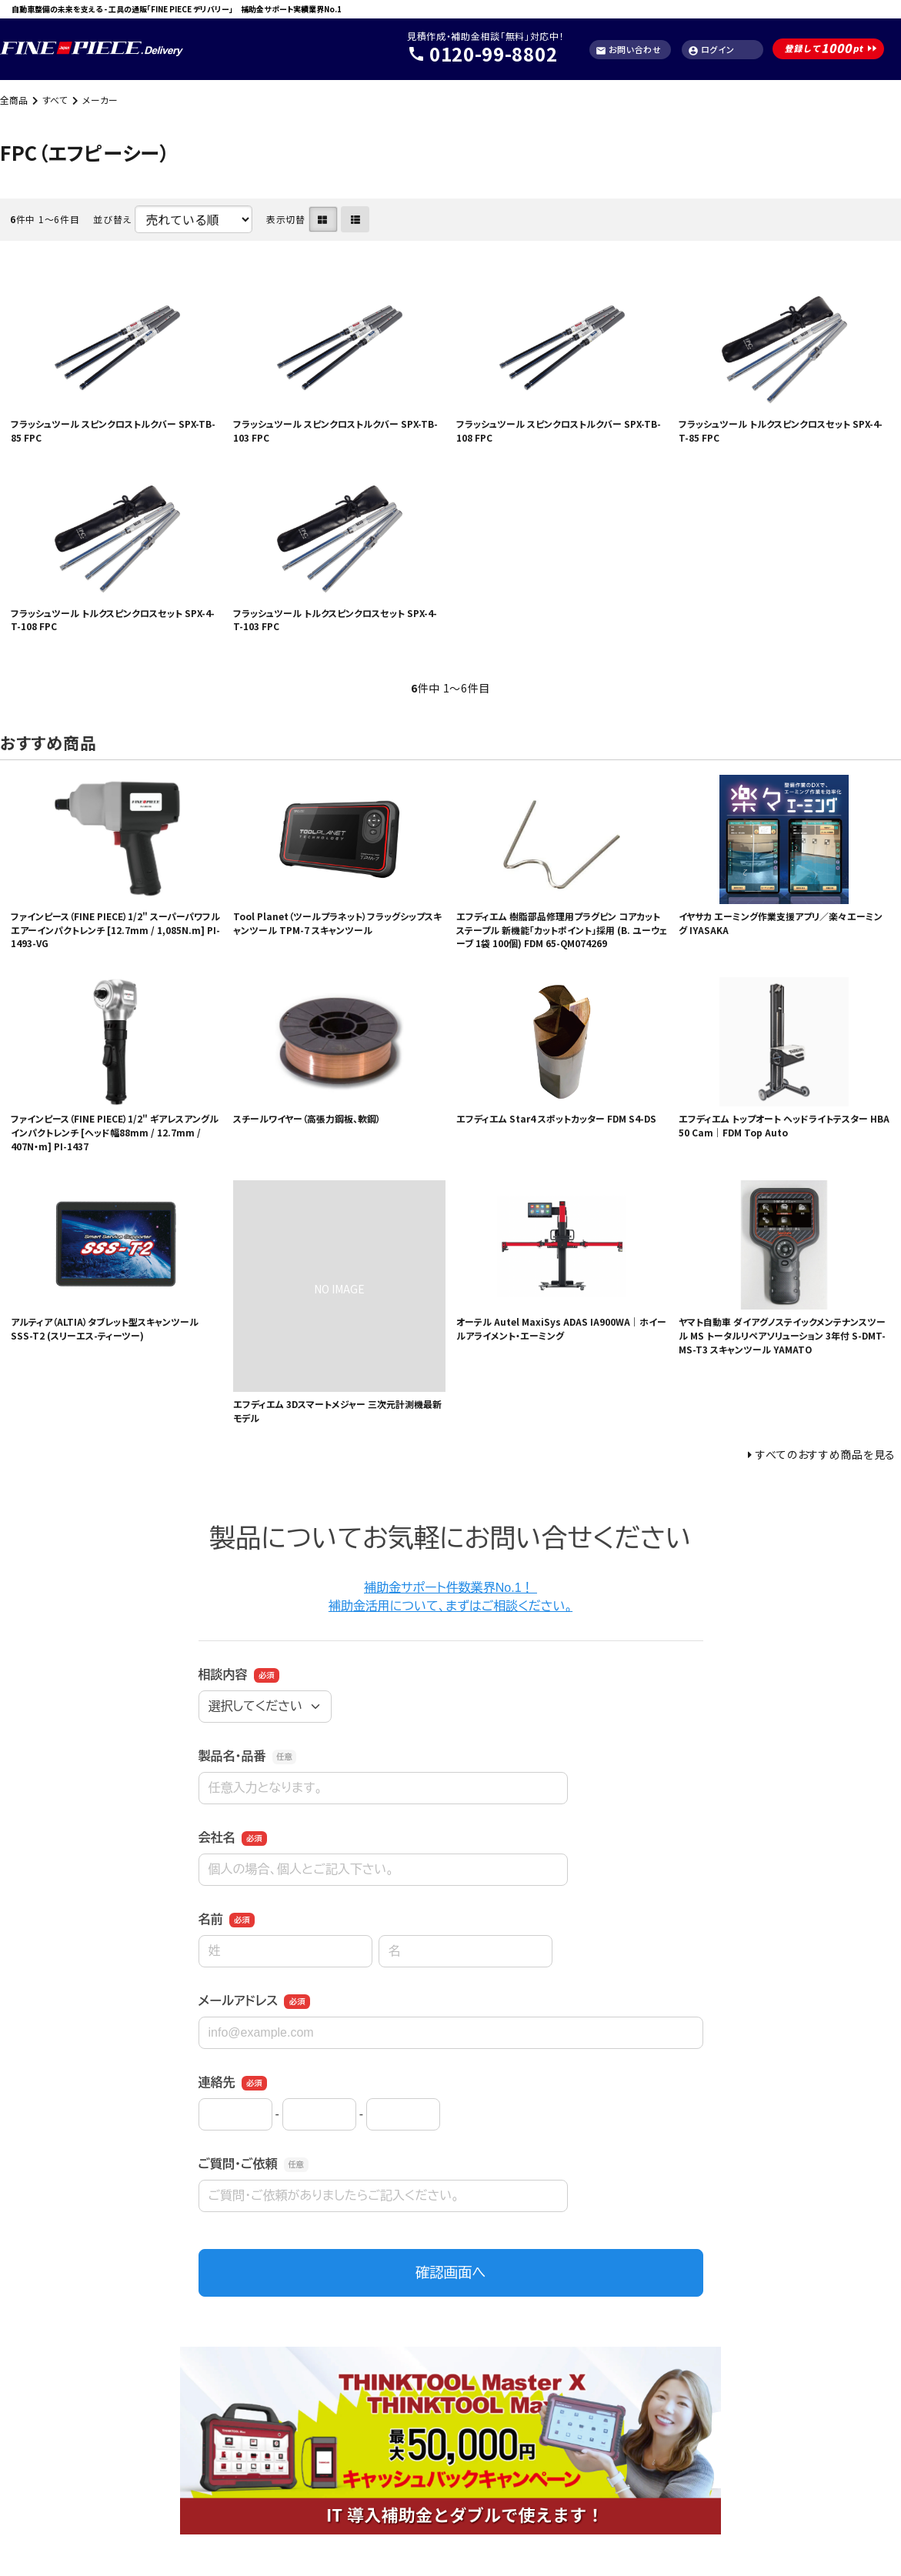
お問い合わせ (629, 49)
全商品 (14, 99)
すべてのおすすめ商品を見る (826, 1454)
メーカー (100, 99)
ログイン (711, 49)
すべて (55, 99)
